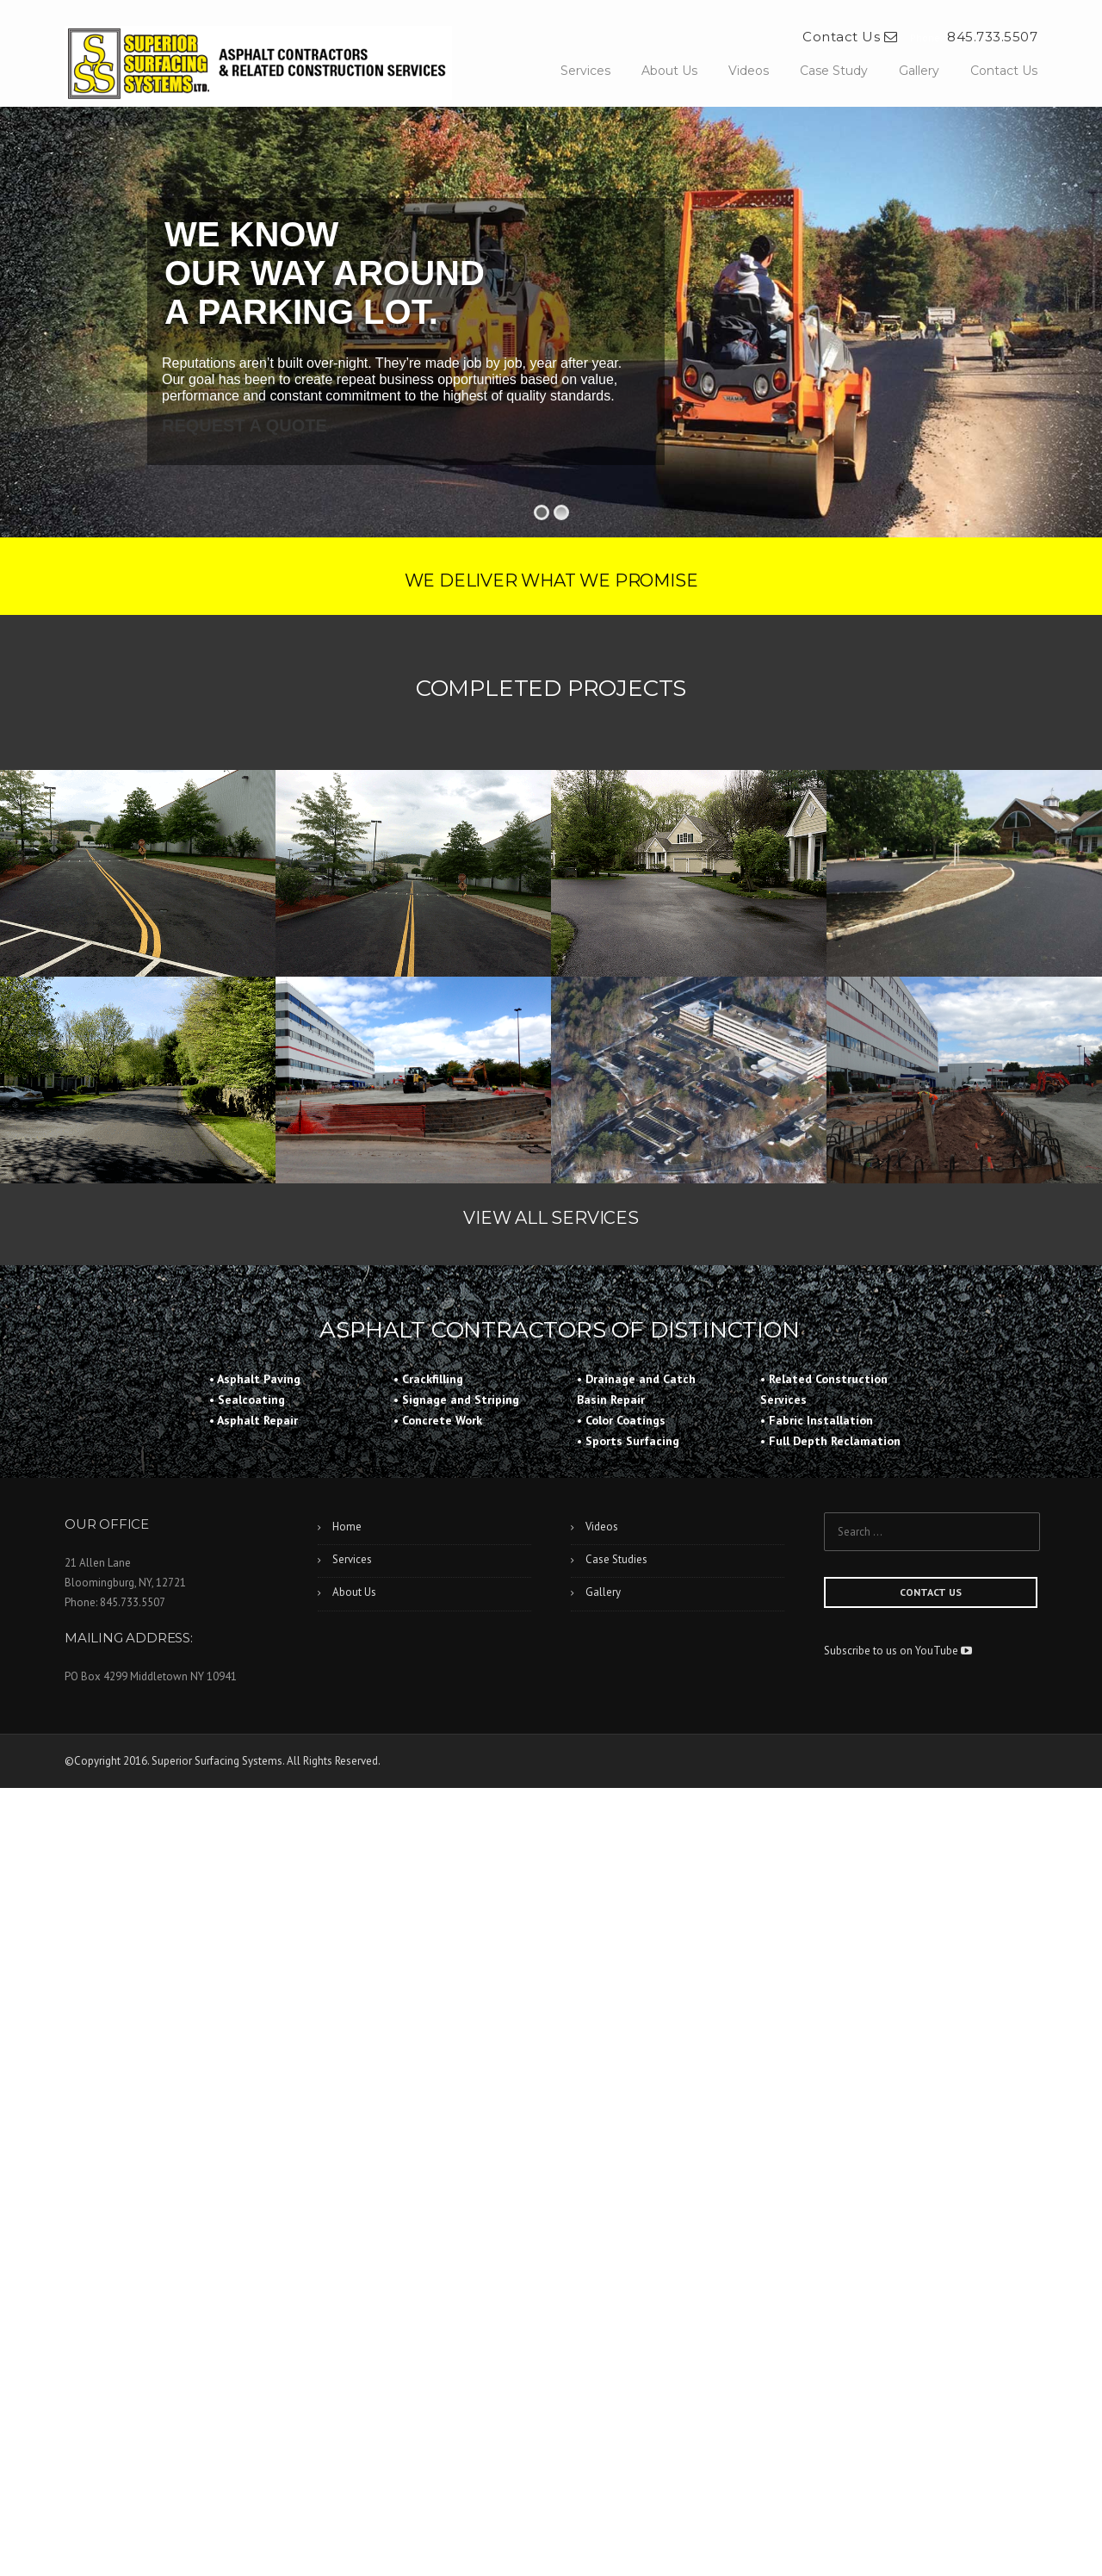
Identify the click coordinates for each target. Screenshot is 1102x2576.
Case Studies (616, 1559)
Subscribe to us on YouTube (898, 1650)
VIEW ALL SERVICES (551, 1217)
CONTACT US (931, 1592)
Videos (748, 70)
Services (585, 70)
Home (347, 1526)
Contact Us (849, 36)
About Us (669, 70)
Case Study (834, 70)
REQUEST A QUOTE (244, 425)
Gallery (919, 70)
